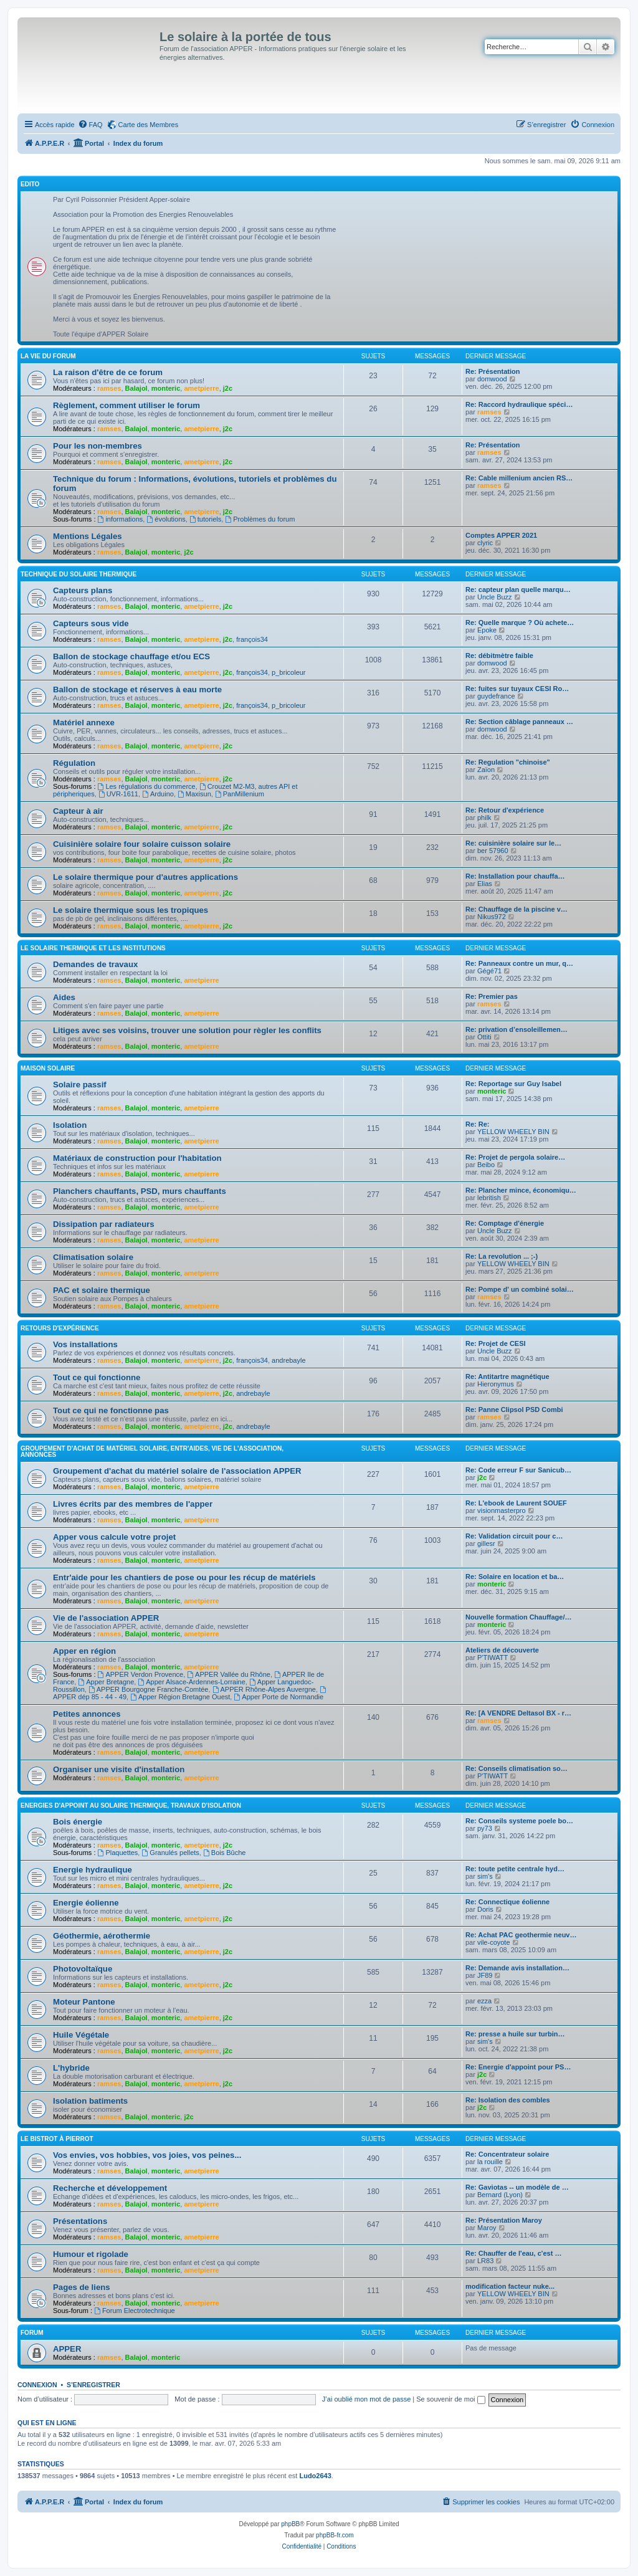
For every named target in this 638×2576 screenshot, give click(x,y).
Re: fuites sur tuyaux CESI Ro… (517, 688)
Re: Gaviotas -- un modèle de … (517, 2187)
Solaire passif (80, 1084)
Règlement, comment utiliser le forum (126, 405)
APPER (67, 2349)
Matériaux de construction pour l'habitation (137, 1158)
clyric (485, 542)
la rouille (490, 2161)
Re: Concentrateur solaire (507, 2154)
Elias (484, 883)
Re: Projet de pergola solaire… (515, 1157)
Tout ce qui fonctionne (96, 1377)
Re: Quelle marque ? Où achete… (519, 622)
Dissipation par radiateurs (104, 1224)
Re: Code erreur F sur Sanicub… (518, 1470)
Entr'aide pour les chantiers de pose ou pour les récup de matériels (184, 1577)
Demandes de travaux (95, 964)
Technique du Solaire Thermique (78, 574)
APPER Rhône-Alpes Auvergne (264, 1689)
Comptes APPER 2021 (501, 535)
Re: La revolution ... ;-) (501, 1256)
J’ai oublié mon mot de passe (366, 2399)
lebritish (489, 1197)
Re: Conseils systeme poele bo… (519, 1821)
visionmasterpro (501, 1510)
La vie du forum (48, 356)
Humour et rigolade (90, 2254)
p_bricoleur (288, 672)
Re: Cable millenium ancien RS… (519, 478)
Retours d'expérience (60, 1328)
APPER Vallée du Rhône (228, 1674)
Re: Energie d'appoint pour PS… (518, 2067)
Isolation (70, 1125)
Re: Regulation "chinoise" (507, 762)
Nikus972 (491, 916)
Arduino (158, 794)
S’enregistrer (93, 2384)
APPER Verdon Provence (141, 1674)
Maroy (487, 2227)
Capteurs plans (82, 590)
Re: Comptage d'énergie (504, 1223)
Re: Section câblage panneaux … (519, 721)
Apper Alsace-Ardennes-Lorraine (191, 1682)
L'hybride (71, 2068)
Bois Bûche (224, 1852)
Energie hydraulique (92, 1869)
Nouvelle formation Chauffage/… (518, 1617)
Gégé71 (489, 971)
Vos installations (85, 1344)
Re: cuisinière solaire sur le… (513, 843)
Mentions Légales (87, 536)
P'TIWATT (492, 1657)
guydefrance (496, 696)
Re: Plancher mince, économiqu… (520, 1190)
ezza (484, 2001)
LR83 (485, 2260)
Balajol (136, 388)
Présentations (80, 2221)
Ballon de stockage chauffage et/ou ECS (131, 656)
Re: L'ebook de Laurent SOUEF (516, 1503)
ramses (109, 388)
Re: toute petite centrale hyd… (514, 1868)
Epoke (487, 630)
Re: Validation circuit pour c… (514, 1536)
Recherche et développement (110, 2188)
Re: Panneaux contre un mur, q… (519, 963)
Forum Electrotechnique (134, 2310)
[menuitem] (90, 124)
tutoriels (205, 519)
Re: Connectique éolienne (507, 1902)
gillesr (486, 1543)
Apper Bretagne (106, 1682)
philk (484, 817)
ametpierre (201, 388)
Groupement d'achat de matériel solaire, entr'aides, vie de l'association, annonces (152, 1451)
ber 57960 (492, 850)
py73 (484, 1828)
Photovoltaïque (82, 1968)
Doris (485, 1909)
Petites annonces (86, 1714)
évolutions (165, 519)
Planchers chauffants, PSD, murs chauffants (139, 1191)
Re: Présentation (492, 371)
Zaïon (486, 769)
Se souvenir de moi (450, 2399)
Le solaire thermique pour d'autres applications (145, 877)
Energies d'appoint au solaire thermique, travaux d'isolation (131, 1805)
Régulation (74, 763)
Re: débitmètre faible (499, 655)
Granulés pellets (170, 1852)
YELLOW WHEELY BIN (513, 1131)
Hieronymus (495, 1384)
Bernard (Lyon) (500, 2194)
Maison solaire (48, 1068)
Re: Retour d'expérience (504, 810)
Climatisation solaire (93, 1257)
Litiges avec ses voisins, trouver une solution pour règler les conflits (187, 1030)
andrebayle (288, 1360)
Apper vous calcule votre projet (114, 1537)
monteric (165, 388)
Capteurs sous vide (91, 623)
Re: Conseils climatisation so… (516, 1768)
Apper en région (84, 1651)
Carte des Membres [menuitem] (148, 124)
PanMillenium (239, 794)
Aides (64, 997)
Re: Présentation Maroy (503, 2220)
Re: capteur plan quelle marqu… (518, 589)
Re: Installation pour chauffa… (515, 876)
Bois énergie (77, 1821)
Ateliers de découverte (502, 1650)
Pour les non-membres (97, 446)
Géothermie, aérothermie (101, 1935)
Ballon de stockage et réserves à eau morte (137, 689)
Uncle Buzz (494, 597)
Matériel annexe (84, 722)
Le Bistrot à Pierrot (57, 2138)
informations (120, 519)
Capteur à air (78, 811)
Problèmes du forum (260, 519)
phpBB (290, 2524)
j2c (227, 388)
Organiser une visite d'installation (118, 1769)
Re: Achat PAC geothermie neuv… (520, 1935)
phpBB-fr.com (335, 2535)
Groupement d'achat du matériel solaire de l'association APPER (177, 1471)
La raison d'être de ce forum (108, 372)
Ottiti (484, 1037)
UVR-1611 (118, 794)
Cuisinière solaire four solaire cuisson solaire (142, 844)
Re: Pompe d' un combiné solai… (519, 1289)
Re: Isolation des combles (507, 2100)
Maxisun (194, 794)
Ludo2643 (315, 2475)
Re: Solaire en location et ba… (514, 1576)
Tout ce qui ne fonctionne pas (111, 1410)
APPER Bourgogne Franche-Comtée (148, 1689)
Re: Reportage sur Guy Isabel (513, 1083)
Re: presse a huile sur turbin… (515, 2034)
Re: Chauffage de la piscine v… (516, 909)
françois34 (252, 639)
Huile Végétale (81, 2034)
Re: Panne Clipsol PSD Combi (514, 1409)
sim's (485, 1876)
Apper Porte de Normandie (278, 1697)
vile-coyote (493, 1942)
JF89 (484, 1975)
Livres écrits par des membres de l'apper (132, 1504)
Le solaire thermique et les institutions (93, 948)
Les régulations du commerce (147, 786)
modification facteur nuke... (510, 2286)
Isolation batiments (90, 2101)
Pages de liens (81, 2287)
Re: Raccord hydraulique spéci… (519, 404)
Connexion (37, 2384)
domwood (492, 379)
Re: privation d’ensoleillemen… (516, 1029)
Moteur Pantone (84, 2001)
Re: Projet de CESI (495, 1343)
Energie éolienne (86, 1902)
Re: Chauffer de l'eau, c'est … (513, 2253)
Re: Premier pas (491, 996)
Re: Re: (477, 1124)
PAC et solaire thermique (101, 1290)
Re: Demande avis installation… (517, 1968)
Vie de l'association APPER (106, 1618)
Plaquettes (118, 1852)
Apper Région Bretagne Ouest (180, 1697)
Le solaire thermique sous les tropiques (130, 910)
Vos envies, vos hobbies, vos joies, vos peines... (147, 2155)
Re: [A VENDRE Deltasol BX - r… (518, 1713)
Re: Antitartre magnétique (507, 1376)
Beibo (486, 1164)
